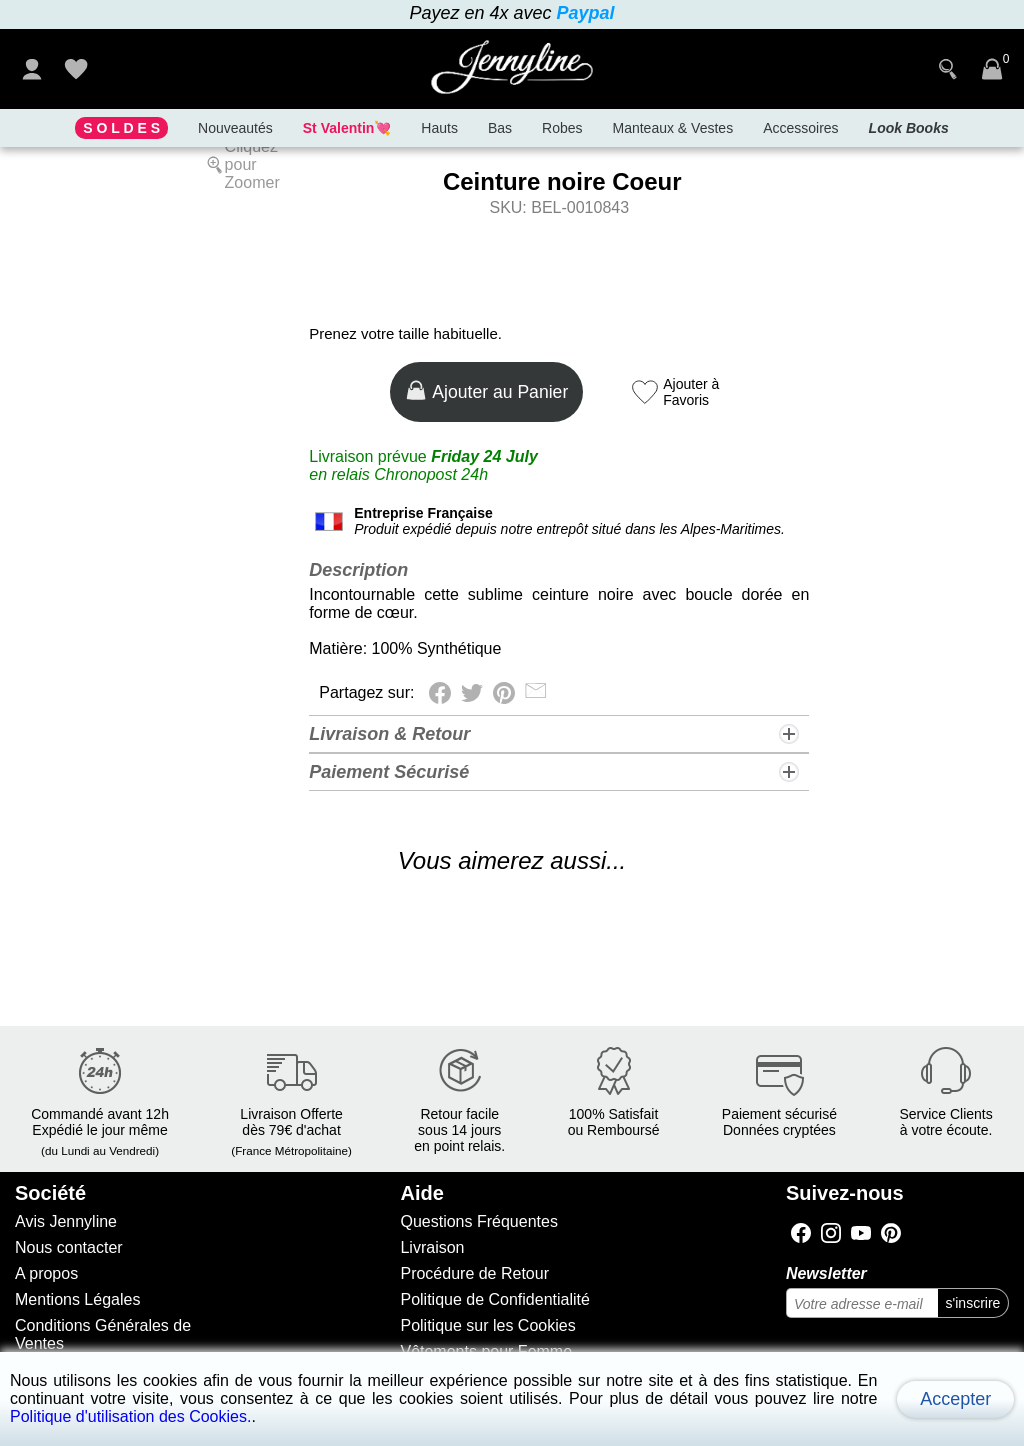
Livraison (432, 1247)
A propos (46, 1273)
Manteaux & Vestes (673, 128)
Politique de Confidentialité (494, 1299)
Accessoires (800, 128)
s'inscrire (973, 1303)
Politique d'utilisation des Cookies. (130, 1416)
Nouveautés (235, 128)
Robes (562, 128)
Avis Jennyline (66, 1221)
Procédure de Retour (474, 1273)
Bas (500, 128)
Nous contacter (69, 1247)
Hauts (439, 128)
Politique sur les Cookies (487, 1325)
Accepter (955, 1399)
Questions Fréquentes (478, 1221)
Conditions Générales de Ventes (103, 1334)
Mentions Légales (77, 1299)
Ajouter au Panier (488, 390)
